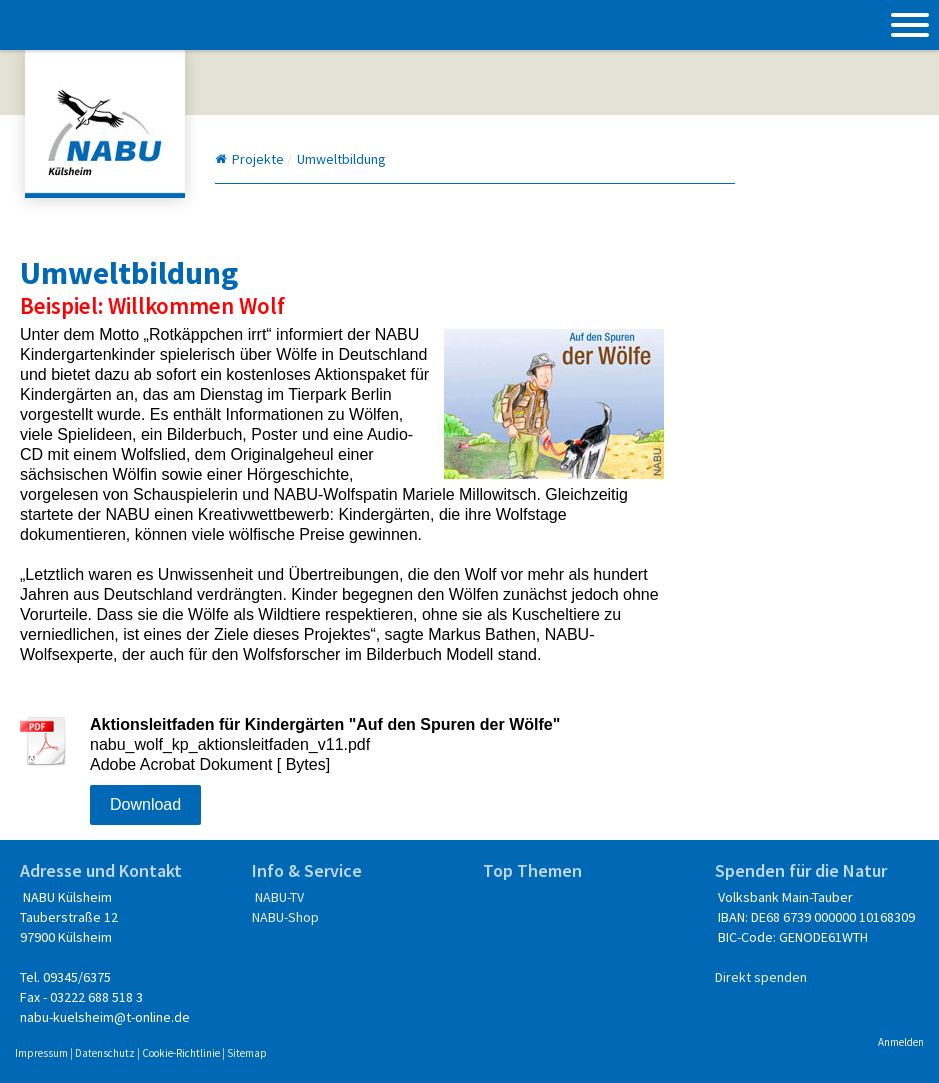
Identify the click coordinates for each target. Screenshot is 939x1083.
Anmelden (901, 1042)
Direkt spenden (761, 977)
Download (145, 804)
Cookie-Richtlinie (181, 1053)
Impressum (41, 1053)
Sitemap (247, 1053)
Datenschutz (105, 1053)
